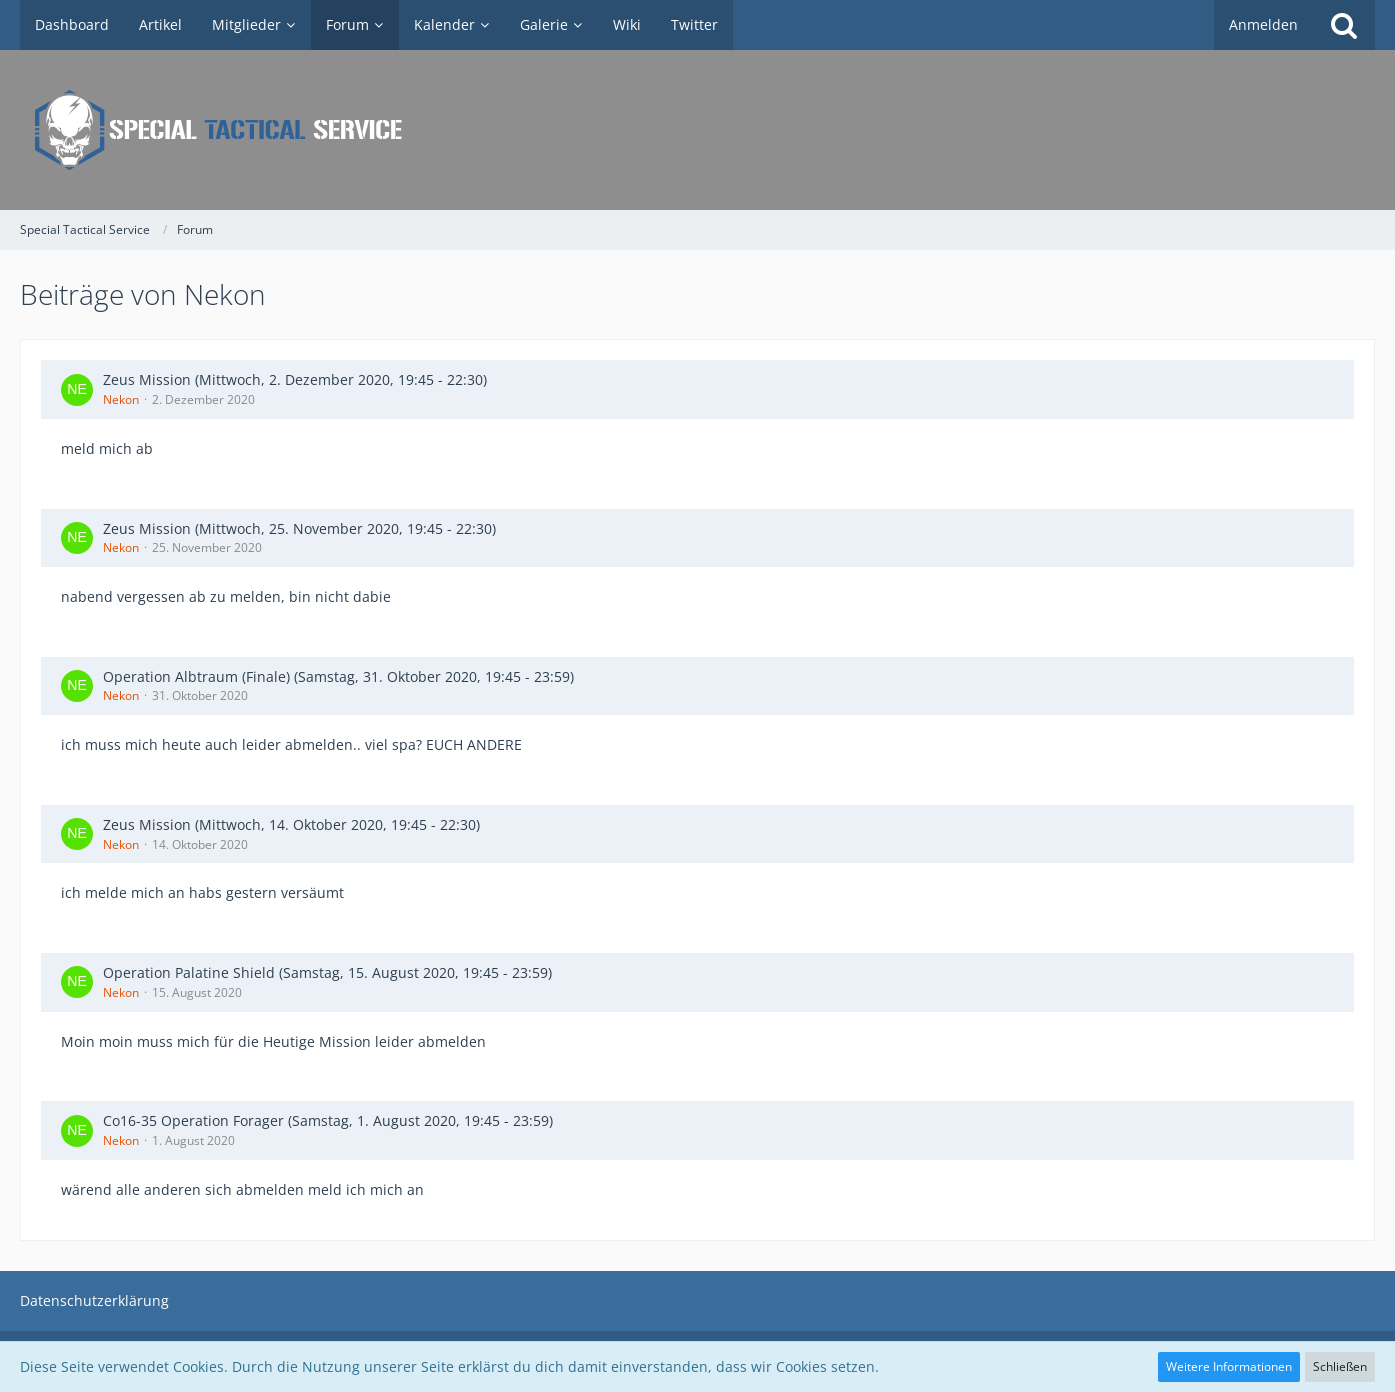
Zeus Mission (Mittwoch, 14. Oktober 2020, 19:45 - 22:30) (291, 824)
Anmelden (1263, 24)
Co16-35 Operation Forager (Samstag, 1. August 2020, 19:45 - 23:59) (328, 1120)
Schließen (1340, 1366)
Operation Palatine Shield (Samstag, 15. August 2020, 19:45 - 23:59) (327, 972)
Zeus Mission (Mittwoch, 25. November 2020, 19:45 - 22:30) (299, 528)
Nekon (121, 399)
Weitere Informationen (1229, 1366)
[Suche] (1344, 25)
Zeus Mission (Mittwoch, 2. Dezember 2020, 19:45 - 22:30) (295, 379)
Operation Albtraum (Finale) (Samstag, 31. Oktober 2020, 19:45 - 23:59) (338, 676)
